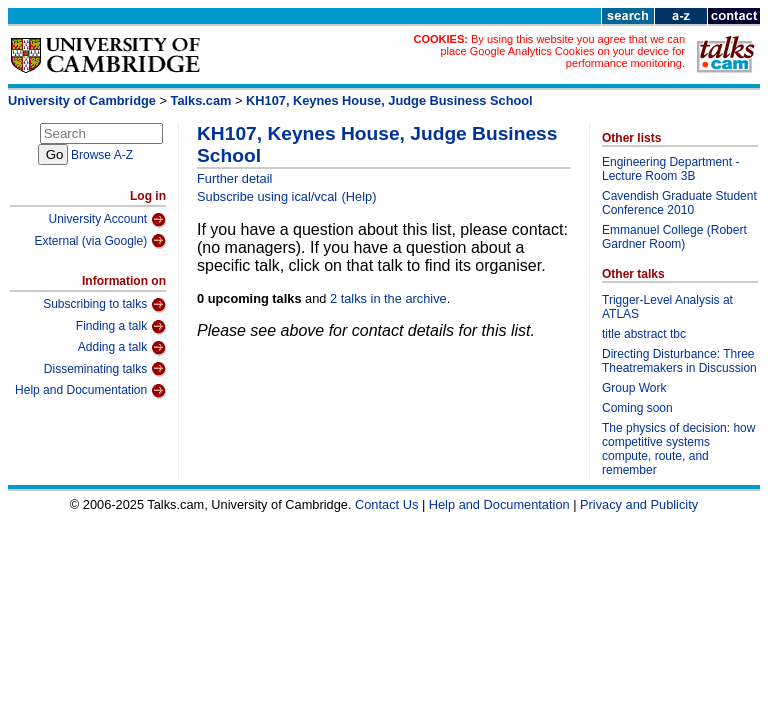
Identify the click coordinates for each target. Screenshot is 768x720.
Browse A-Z (102, 155)
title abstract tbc (644, 334)
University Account (107, 220)
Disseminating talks (105, 369)
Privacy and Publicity (639, 504)
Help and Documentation (90, 391)
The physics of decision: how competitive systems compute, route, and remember (678, 449)
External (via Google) (100, 241)
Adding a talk (122, 348)
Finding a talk (121, 327)
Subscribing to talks (104, 305)
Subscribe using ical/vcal (267, 196)
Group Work (634, 388)
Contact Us (386, 504)
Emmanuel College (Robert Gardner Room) (674, 237)
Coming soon (637, 408)
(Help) (359, 196)
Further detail (234, 178)
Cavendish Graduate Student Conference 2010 (679, 203)
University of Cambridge (82, 100)
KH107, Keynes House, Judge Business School (389, 100)
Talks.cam (201, 100)
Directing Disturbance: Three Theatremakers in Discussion (679, 361)
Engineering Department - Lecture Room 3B (670, 169)
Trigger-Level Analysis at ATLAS (667, 307)
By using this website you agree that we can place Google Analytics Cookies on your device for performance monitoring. (562, 51)
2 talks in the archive (388, 298)
